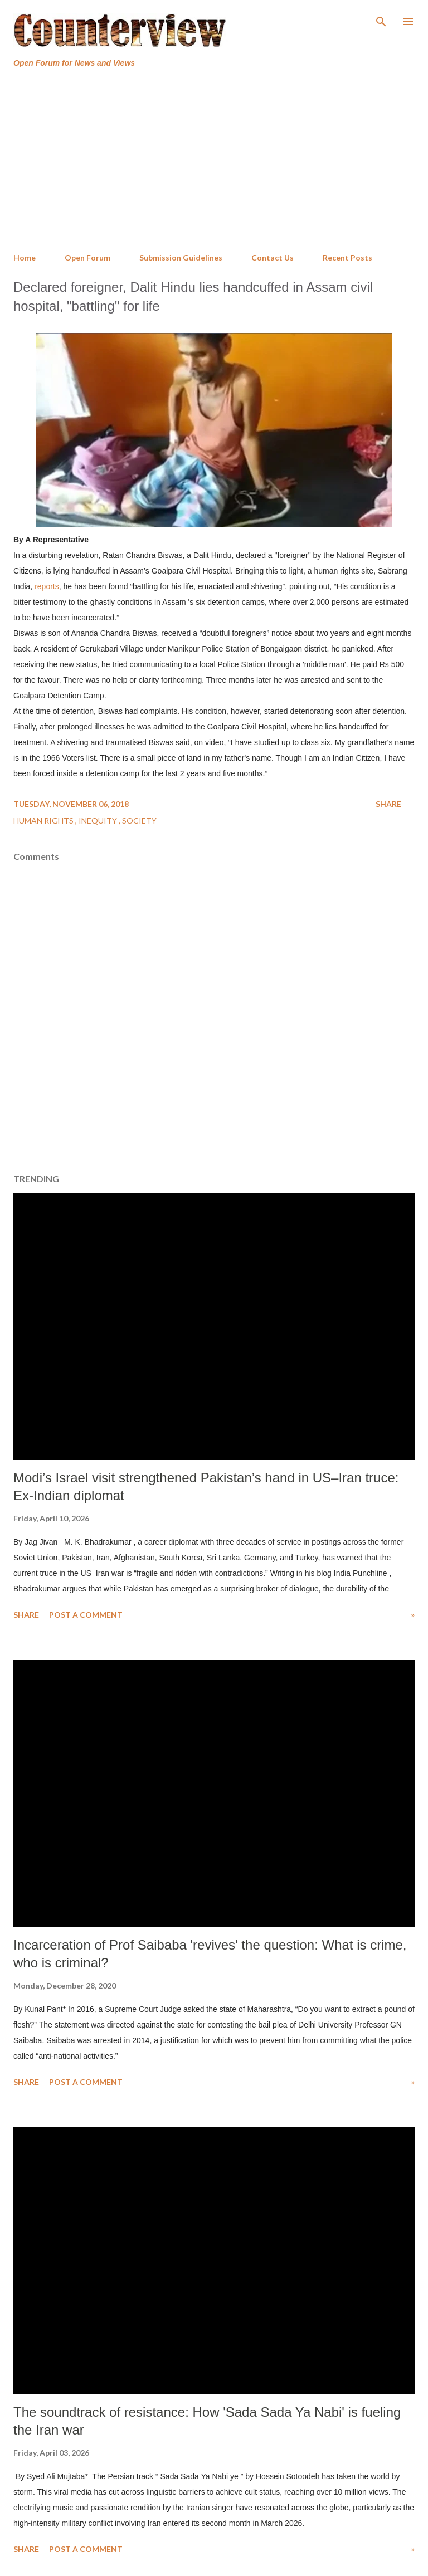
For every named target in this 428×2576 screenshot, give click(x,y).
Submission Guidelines (180, 257)
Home (24, 257)
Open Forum (87, 257)
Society (139, 820)
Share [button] (388, 804)
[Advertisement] (214, 161)
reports (47, 586)
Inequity (99, 820)
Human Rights (44, 820)
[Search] (381, 20)
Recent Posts (347, 257)
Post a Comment (86, 1614)
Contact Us (272, 257)
